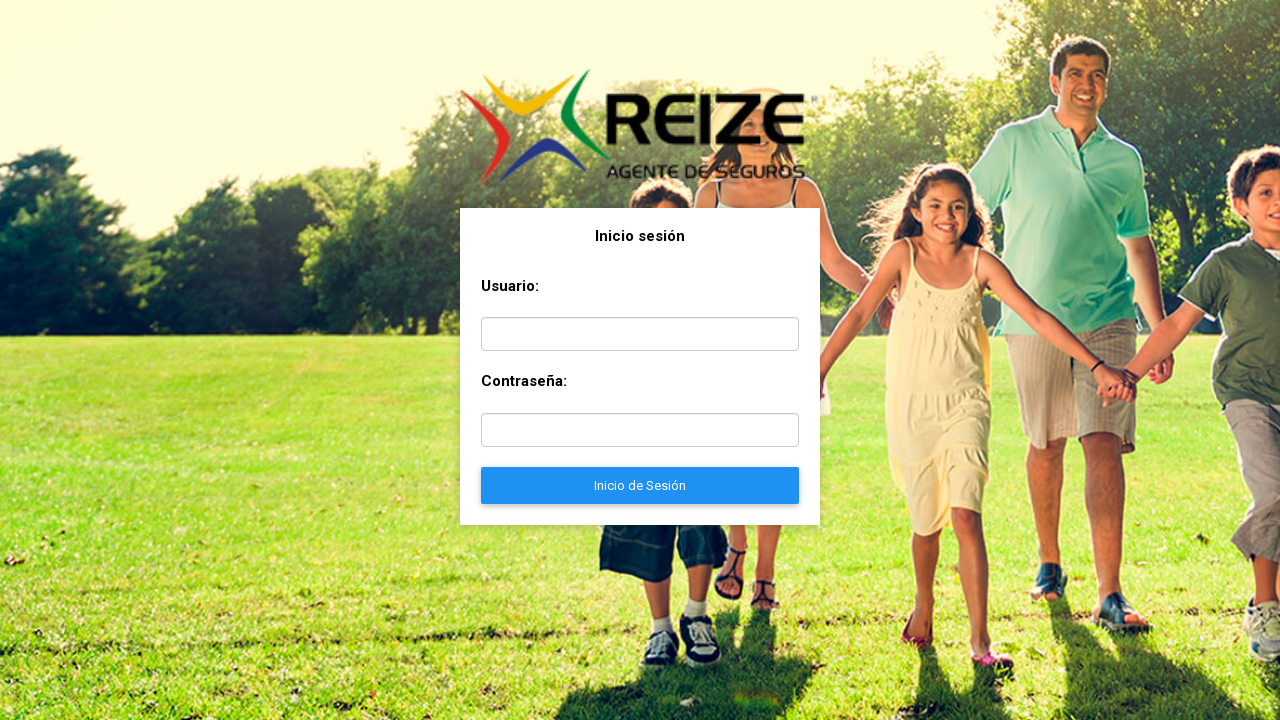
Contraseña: (524, 381)
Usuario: (510, 286)
